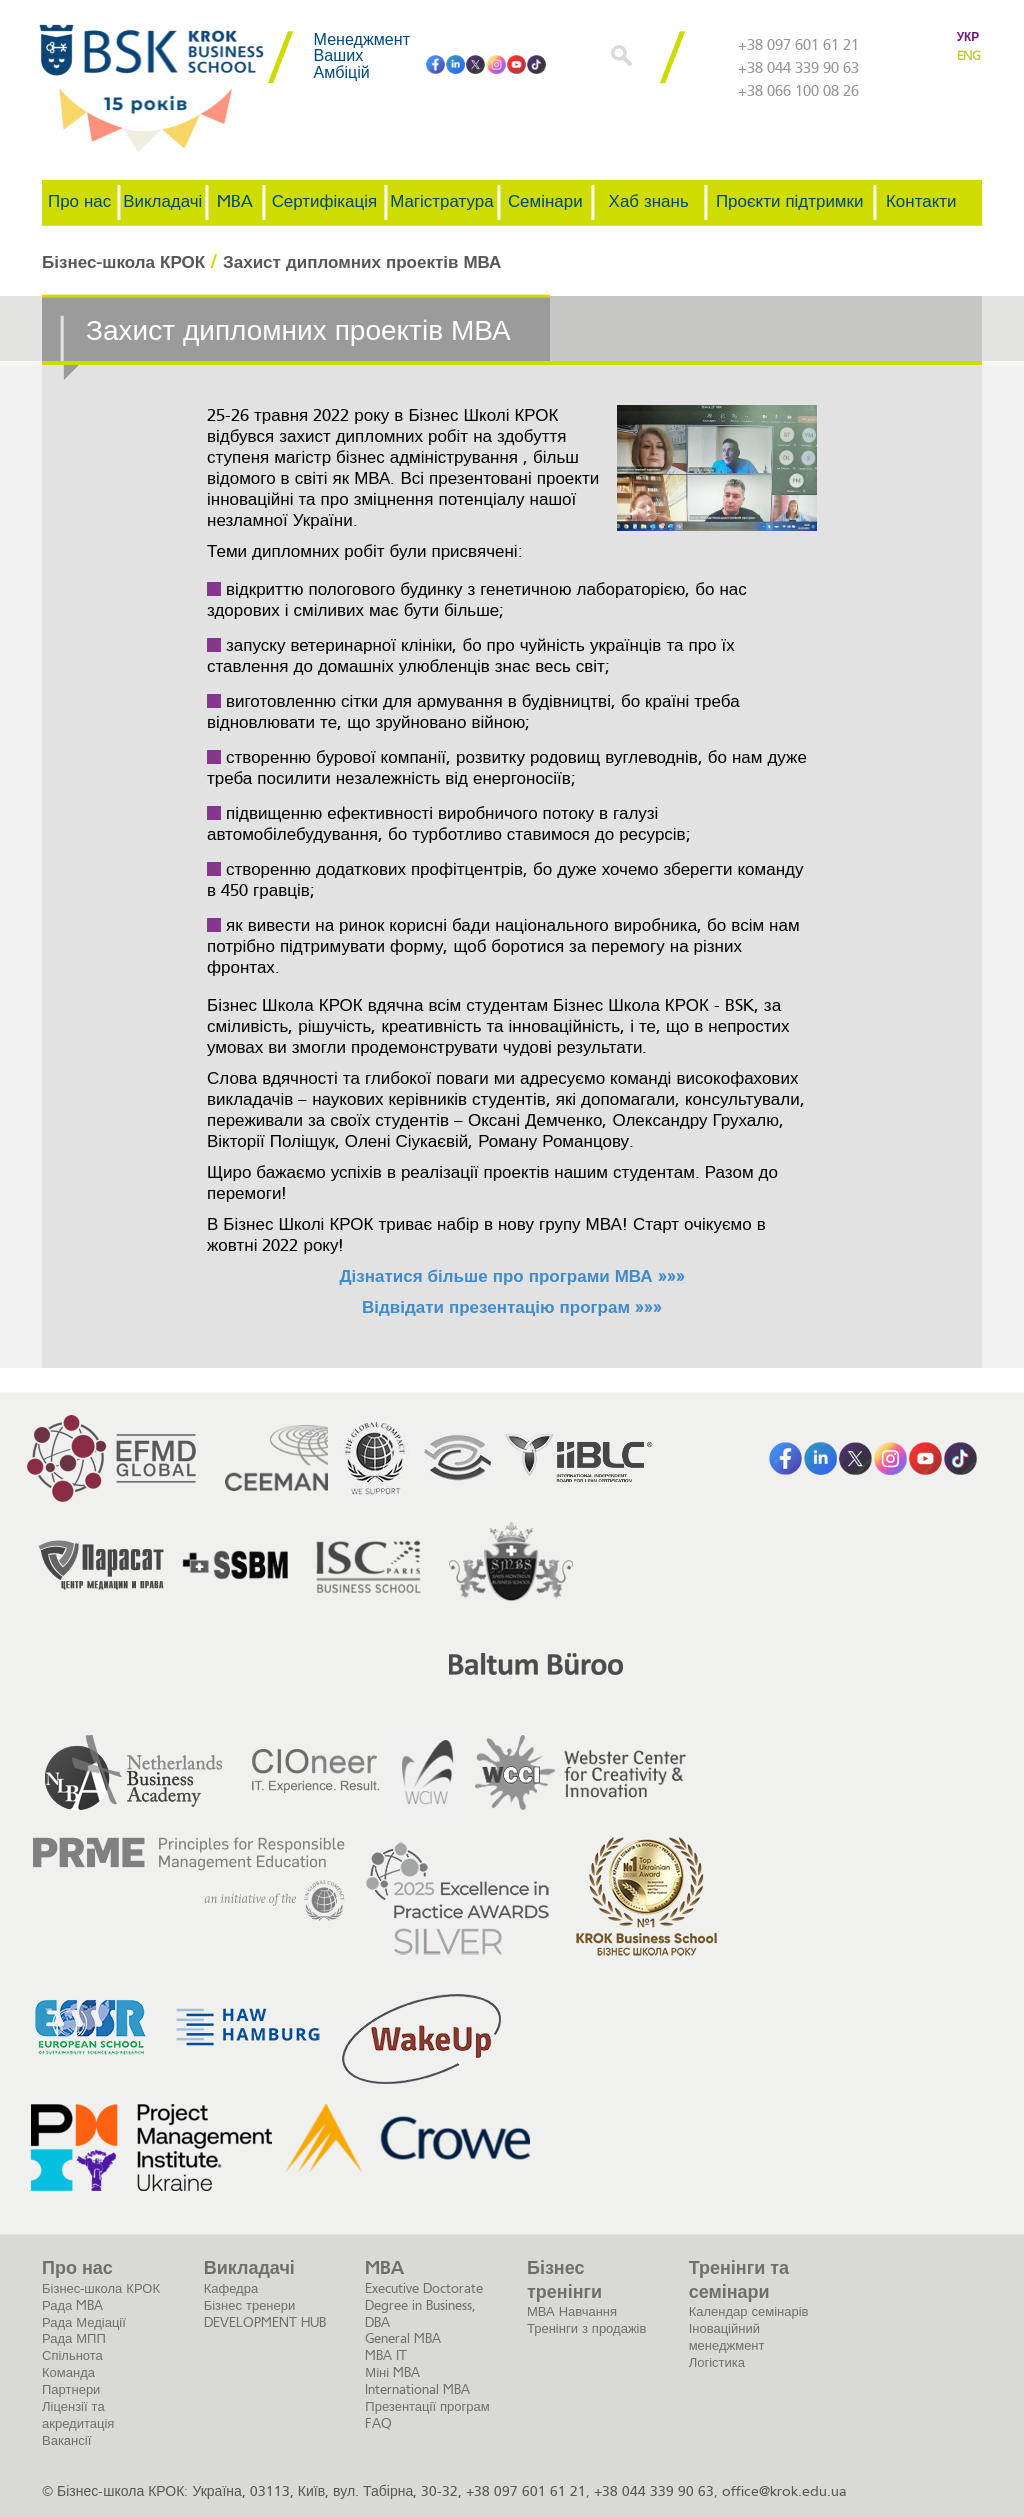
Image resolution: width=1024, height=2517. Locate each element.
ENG (968, 56)
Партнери (71, 2389)
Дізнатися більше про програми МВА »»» (511, 1276)
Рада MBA (72, 2305)
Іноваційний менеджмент (727, 2337)
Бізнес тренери (250, 2305)
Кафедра (231, 2288)
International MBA (417, 2389)
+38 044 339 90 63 (798, 69)
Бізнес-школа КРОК (101, 2288)
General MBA (403, 2338)
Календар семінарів (749, 2311)
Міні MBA (392, 2372)
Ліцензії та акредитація (78, 2415)
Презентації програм (427, 2406)
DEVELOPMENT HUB (265, 2322)
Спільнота (72, 2355)
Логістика (717, 2362)
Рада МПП (74, 2338)
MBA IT (386, 2355)
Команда (68, 2372)
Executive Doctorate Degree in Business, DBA (424, 2305)
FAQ (378, 2423)
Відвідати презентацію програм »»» (512, 1307)
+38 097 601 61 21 (798, 46)
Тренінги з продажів (586, 2328)
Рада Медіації (84, 2322)
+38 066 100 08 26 (798, 92)
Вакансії (66, 2440)
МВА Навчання (572, 2311)
